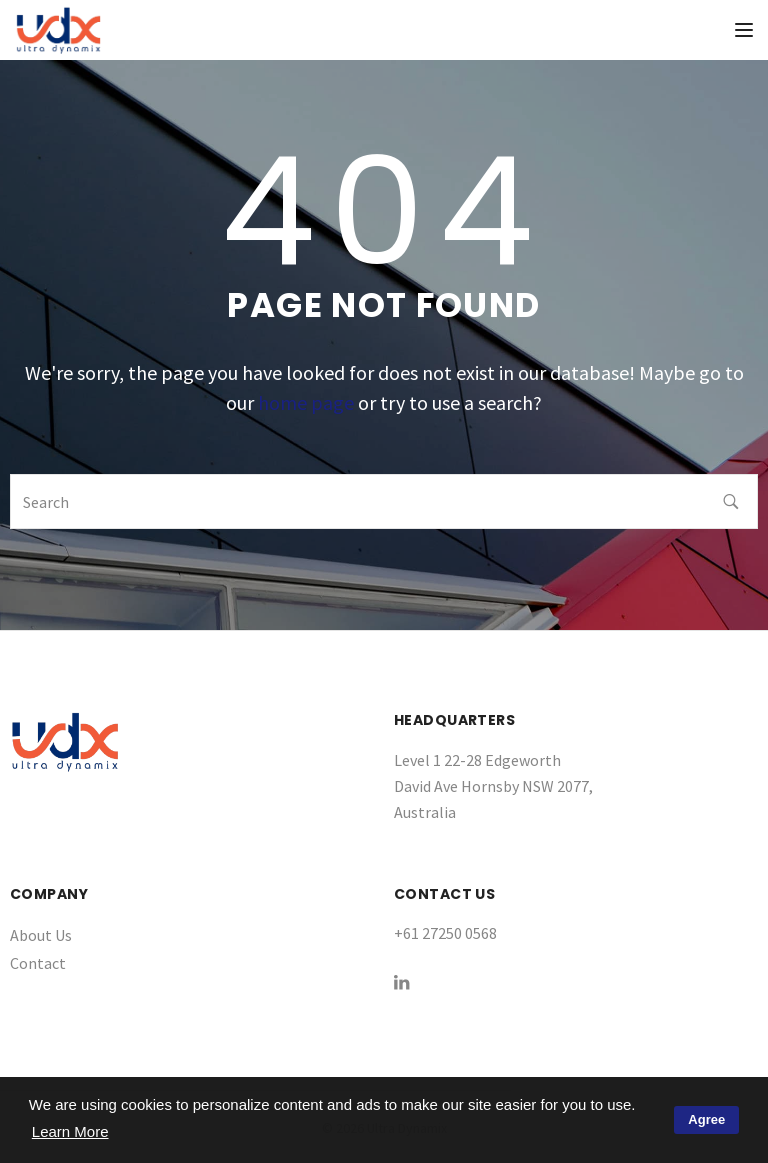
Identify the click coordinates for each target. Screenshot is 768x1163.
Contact (38, 963)
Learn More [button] (70, 1131)
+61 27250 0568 (445, 933)
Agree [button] (706, 1119)
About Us (41, 935)
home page (306, 402)
